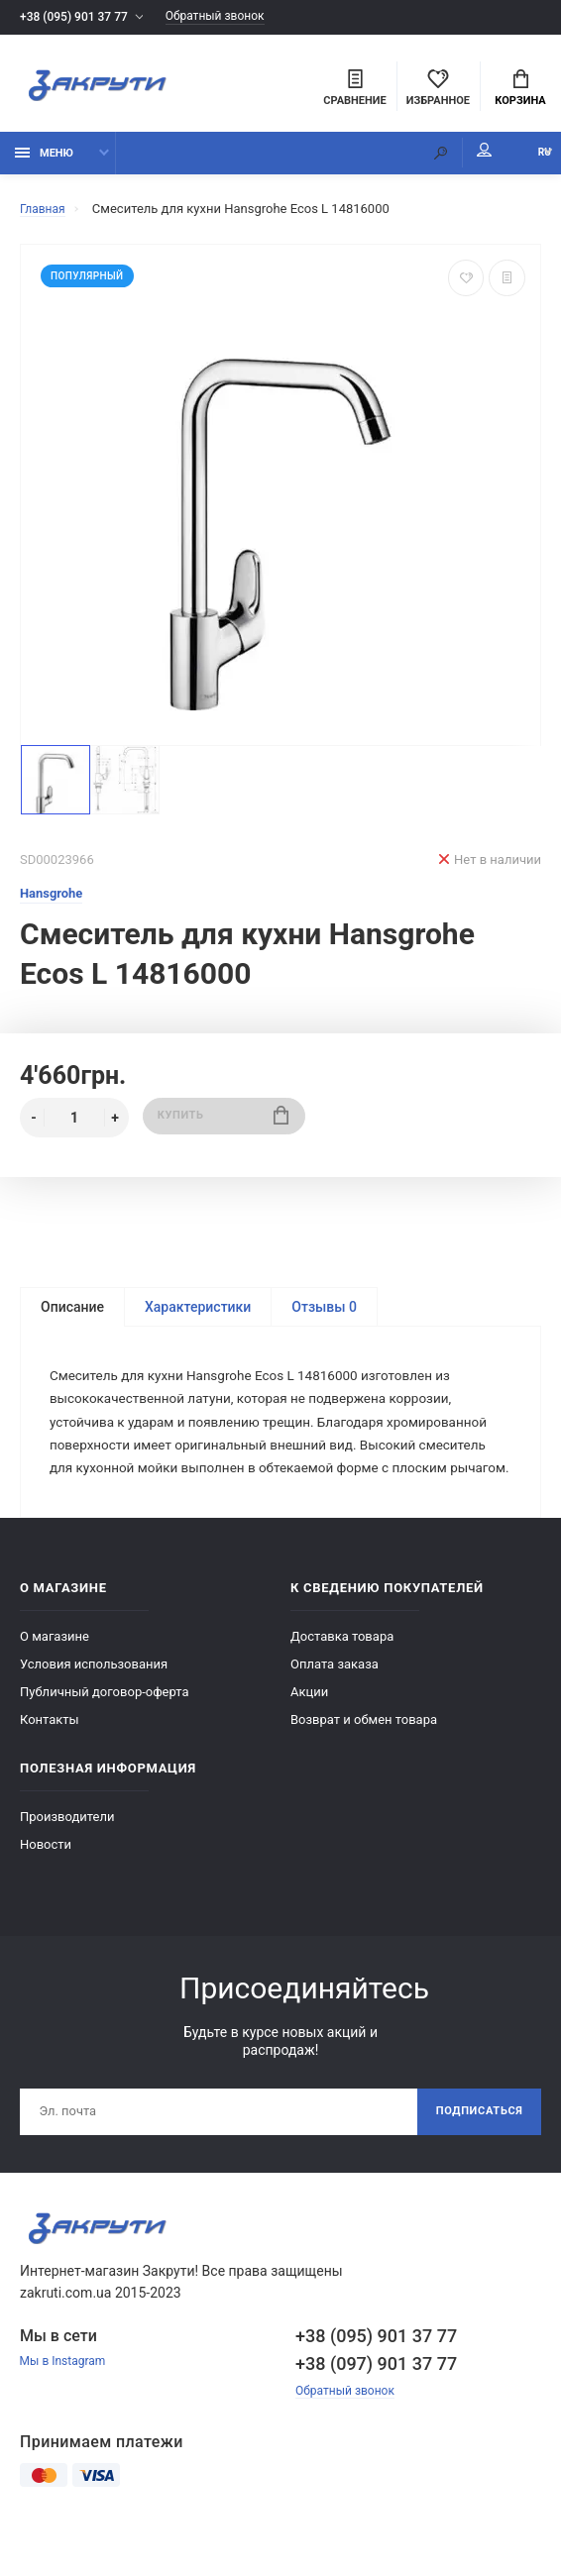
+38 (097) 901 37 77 (376, 2407)
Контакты (49, 1760)
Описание (72, 1316)
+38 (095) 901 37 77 (78, 17)
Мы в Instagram (66, 2406)
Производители (67, 1857)
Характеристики (198, 1316)
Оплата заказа (334, 1704)
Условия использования (94, 1704)
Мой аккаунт (445, 158)
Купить (223, 1126)
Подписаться (474, 2154)
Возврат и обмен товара (363, 1760)
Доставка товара (341, 1676)
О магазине (54, 1676)
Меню (44, 161)
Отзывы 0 (324, 1316)
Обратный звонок (230, 17)
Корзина (520, 90)
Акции (309, 1732)
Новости (45, 1885)
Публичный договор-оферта (104, 1732)
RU (526, 161)
